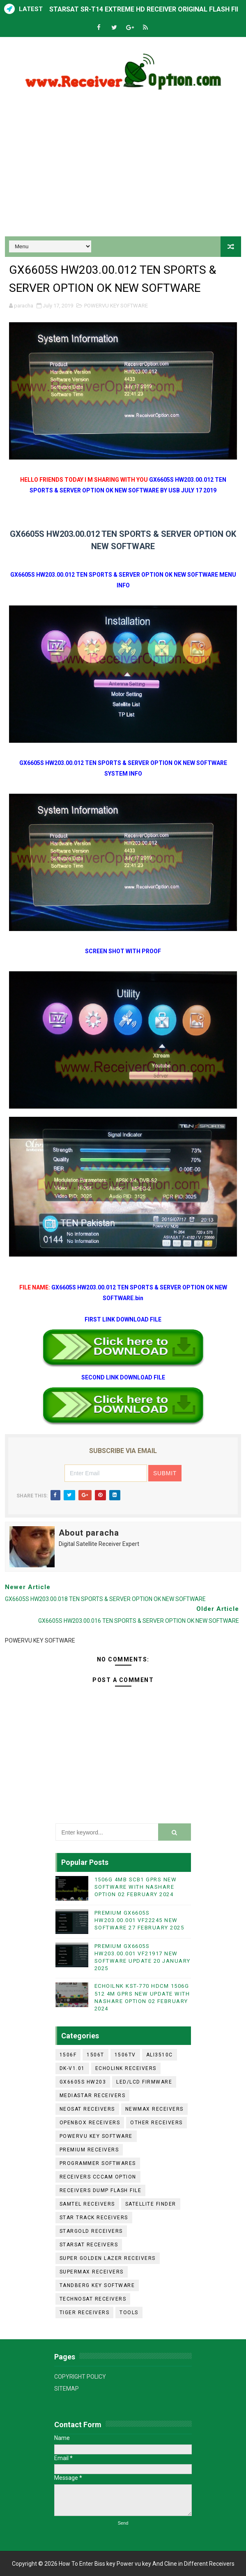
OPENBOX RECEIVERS (90, 2122)
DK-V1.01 (72, 2068)
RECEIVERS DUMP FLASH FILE (101, 2190)
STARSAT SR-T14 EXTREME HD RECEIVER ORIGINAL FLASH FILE (146, 9)
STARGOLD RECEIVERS (91, 2231)
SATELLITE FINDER (150, 2204)
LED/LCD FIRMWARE (144, 2082)
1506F (68, 2055)
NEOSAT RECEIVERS (87, 2109)
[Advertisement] (123, 166)
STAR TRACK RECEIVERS (94, 2217)
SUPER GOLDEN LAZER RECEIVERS (108, 2258)
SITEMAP (66, 2388)
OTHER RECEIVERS (156, 2122)
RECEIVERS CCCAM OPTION (98, 2177)
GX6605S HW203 (83, 2082)
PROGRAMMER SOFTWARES (98, 2163)
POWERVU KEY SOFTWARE (116, 306)
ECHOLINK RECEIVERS (125, 2068)
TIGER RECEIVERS (85, 2312)
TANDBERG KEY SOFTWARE (97, 2285)
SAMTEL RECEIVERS (87, 2204)
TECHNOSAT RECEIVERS (93, 2299)
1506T (95, 2055)
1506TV (125, 2055)
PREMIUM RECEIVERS (89, 2150)
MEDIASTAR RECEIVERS (93, 2095)
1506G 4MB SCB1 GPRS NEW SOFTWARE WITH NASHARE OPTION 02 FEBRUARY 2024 (135, 1886)
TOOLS (129, 2312)
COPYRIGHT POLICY (80, 2376)
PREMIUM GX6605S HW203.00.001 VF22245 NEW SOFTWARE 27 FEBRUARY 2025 (139, 1920)
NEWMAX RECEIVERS (154, 2109)
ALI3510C (159, 2055)
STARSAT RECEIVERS (89, 2245)
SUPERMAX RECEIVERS (92, 2272)
